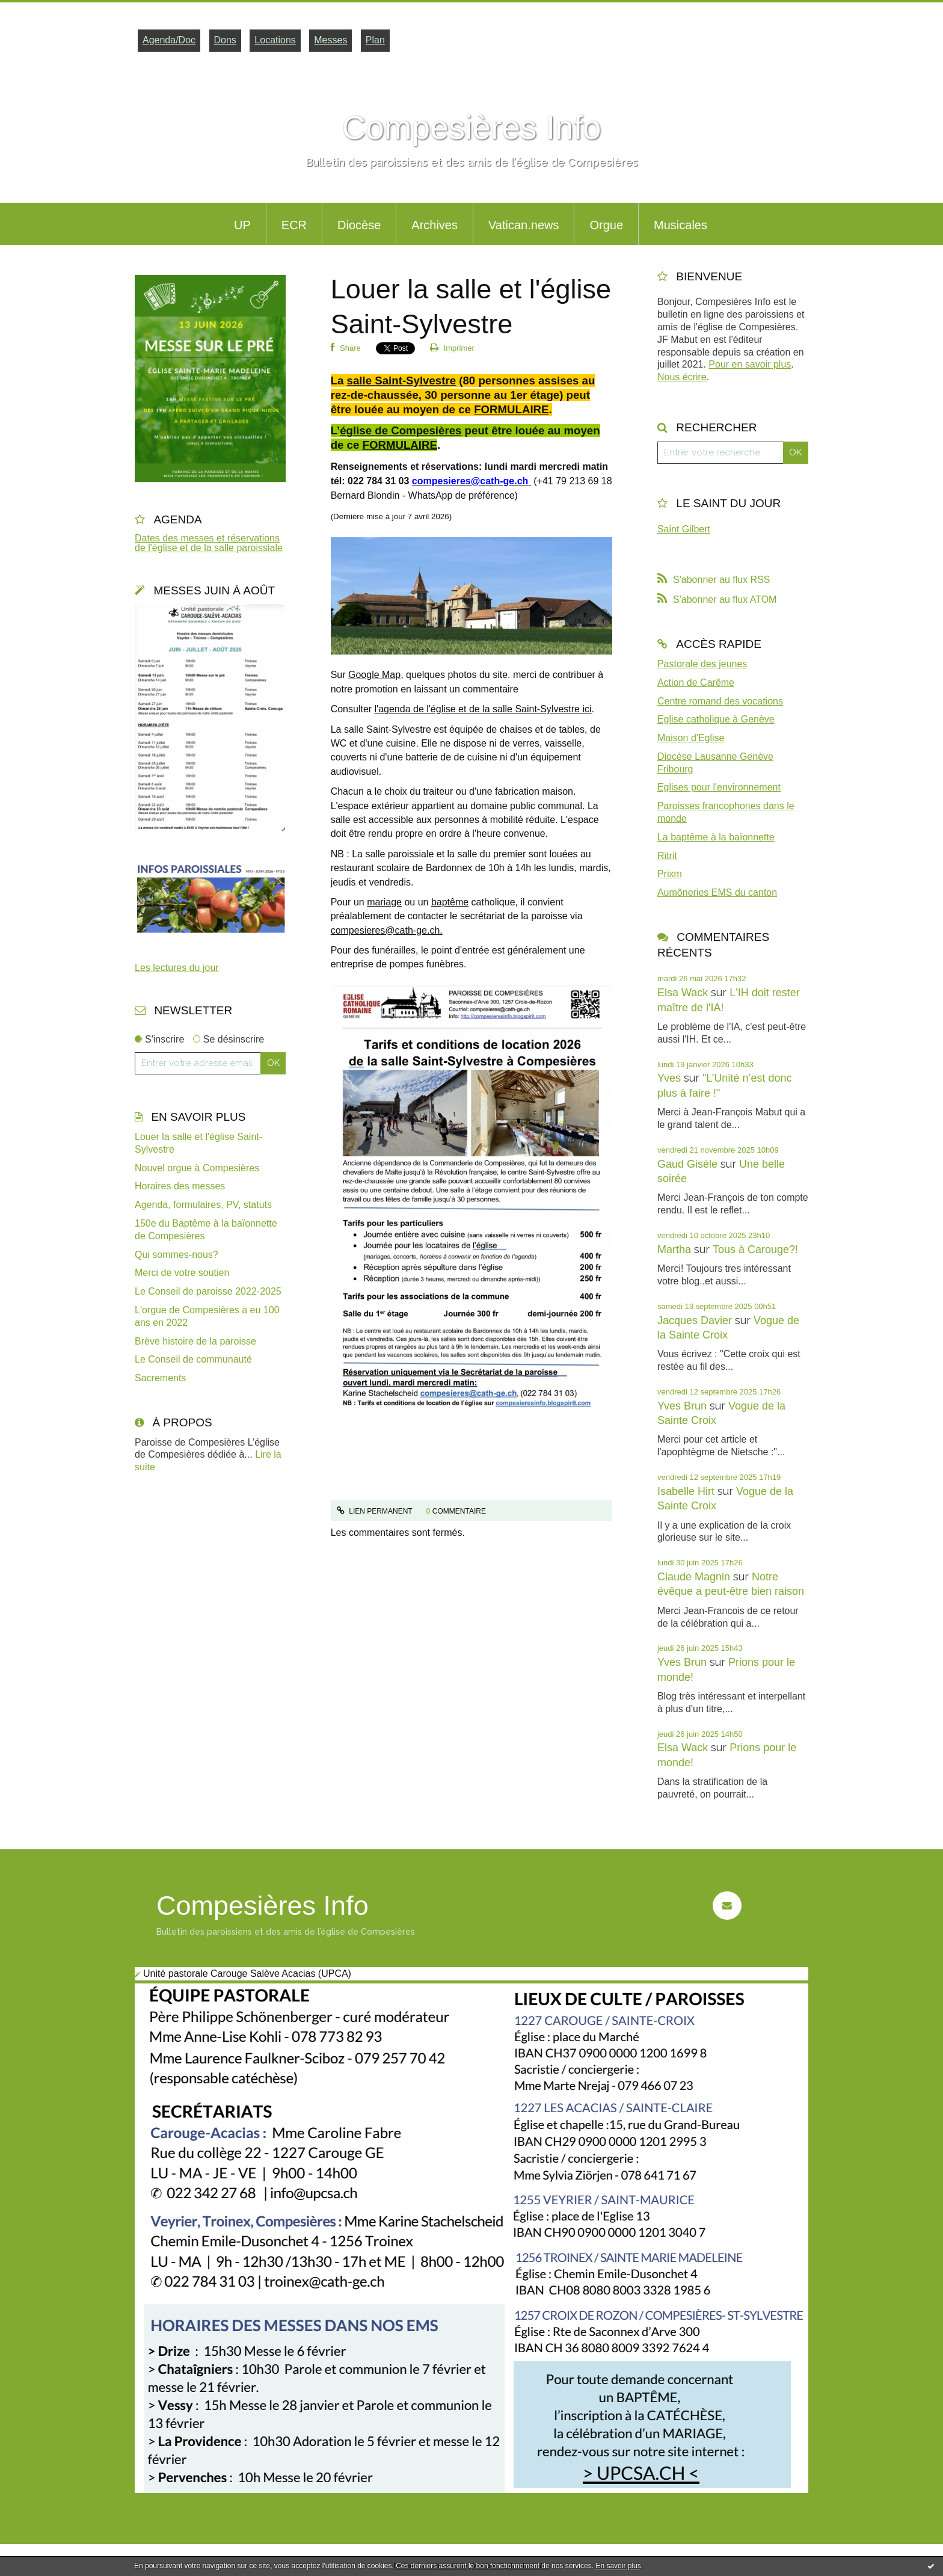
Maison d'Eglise (691, 738)
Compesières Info (471, 127)
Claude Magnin (693, 1577)
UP (242, 225)
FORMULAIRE (511, 409)
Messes (330, 40)
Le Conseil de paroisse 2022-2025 (208, 1291)
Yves (669, 1078)
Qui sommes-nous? (176, 1254)
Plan (375, 40)
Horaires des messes (180, 1186)
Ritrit (667, 856)
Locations (275, 40)
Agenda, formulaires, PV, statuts (203, 1205)
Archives (434, 225)
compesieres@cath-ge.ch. (387, 930)
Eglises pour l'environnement (719, 787)
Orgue (606, 225)
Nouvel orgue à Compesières (197, 1168)
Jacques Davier (694, 1320)
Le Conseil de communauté (193, 1359)
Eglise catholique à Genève (716, 719)
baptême (449, 902)
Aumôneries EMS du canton (717, 892)
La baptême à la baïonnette (716, 837)
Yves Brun (682, 1406)
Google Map (374, 675)
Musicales (680, 225)
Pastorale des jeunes (702, 664)
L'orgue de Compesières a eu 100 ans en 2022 (207, 1316)
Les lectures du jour (177, 968)
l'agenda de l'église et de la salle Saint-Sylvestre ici (483, 709)
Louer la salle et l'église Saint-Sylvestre (198, 1143)
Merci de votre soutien (182, 1273)
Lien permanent (375, 1511)
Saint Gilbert (683, 529)
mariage (384, 902)
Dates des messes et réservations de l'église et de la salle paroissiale (209, 543)
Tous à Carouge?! (755, 1249)
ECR (294, 225)
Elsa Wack (682, 993)
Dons (225, 40)
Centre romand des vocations (720, 701)
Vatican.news (523, 225)
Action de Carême (695, 682)
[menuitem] (242, 224)
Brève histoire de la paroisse (195, 1341)
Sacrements (160, 1378)
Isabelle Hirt (685, 1491)
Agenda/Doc (169, 40)
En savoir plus (617, 2566)
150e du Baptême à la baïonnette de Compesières (206, 1229)
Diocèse (359, 225)
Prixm (669, 874)
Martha (674, 1249)
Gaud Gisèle (687, 1164)
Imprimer (452, 348)
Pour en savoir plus (749, 364)
